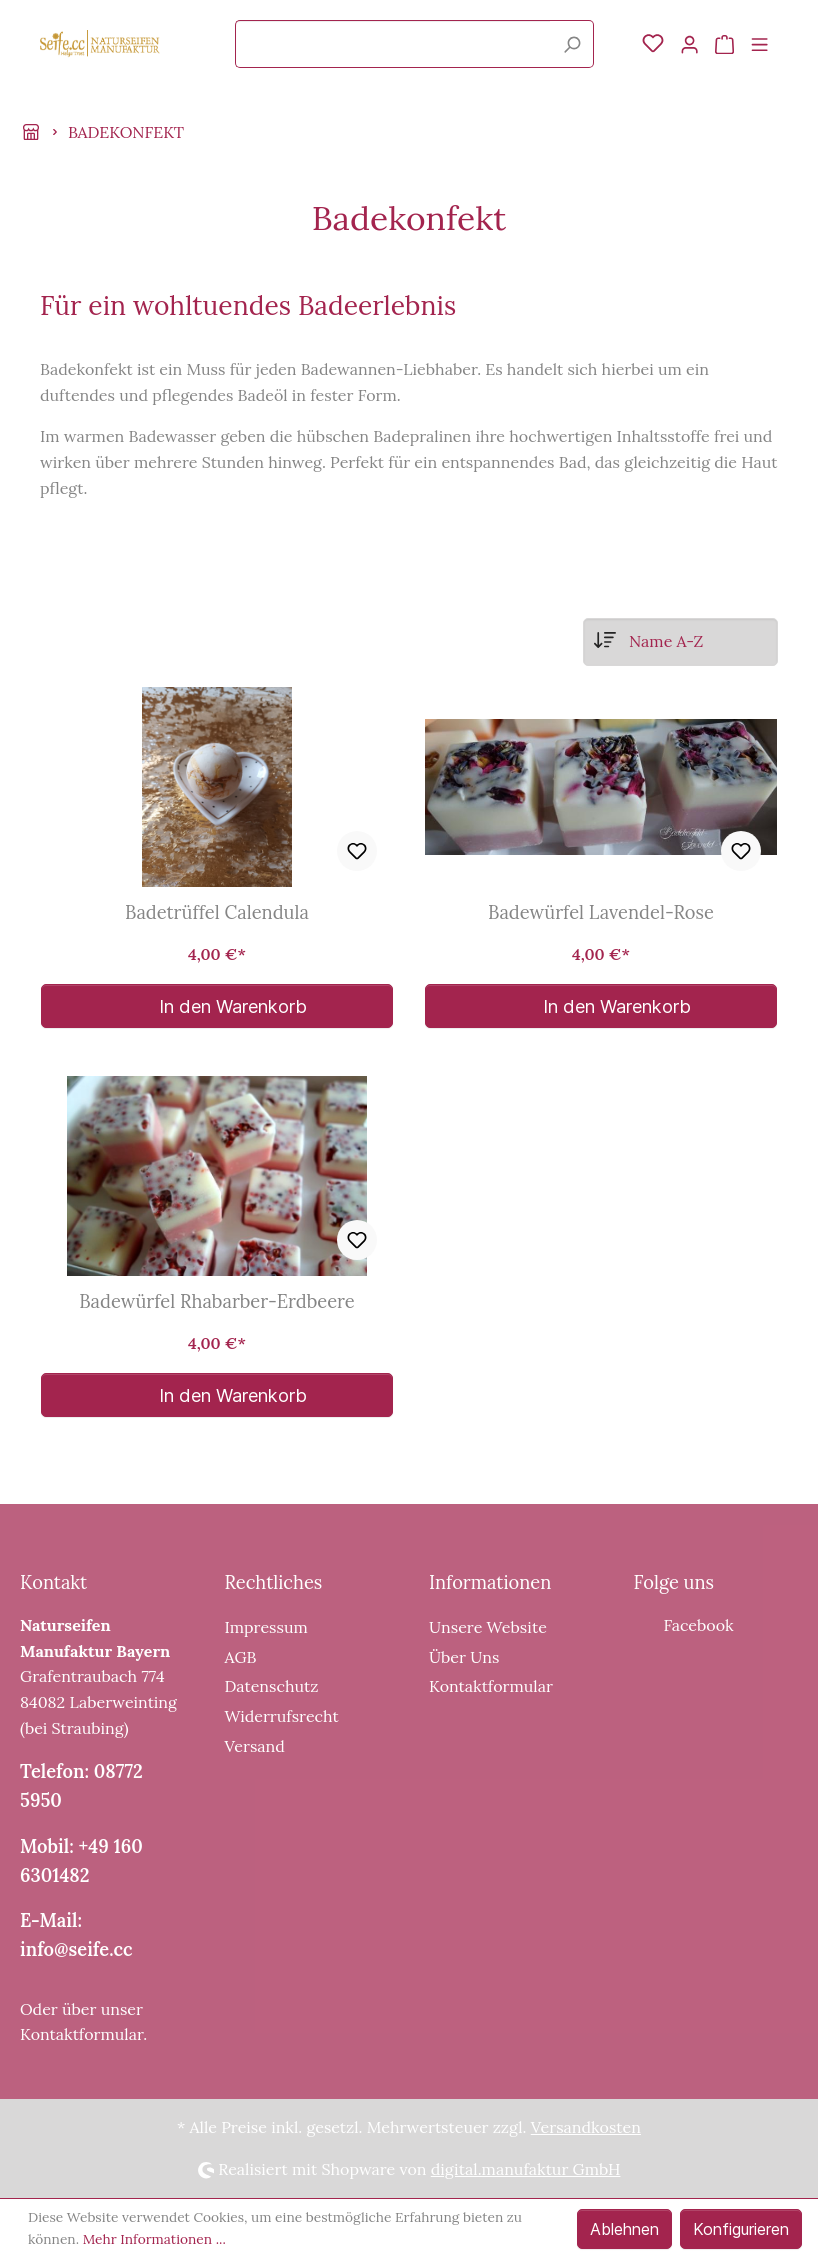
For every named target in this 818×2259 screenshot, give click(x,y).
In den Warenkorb (217, 1006)
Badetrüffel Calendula (217, 913)
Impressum (266, 1627)
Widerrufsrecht (282, 1716)
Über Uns (464, 1657)
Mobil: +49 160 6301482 (81, 1861)
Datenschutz (272, 1686)
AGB (241, 1657)
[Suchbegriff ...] (393, 44)
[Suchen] (572, 44)
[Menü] (759, 44)
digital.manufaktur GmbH (526, 2169)
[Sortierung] (680, 642)
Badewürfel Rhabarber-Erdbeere (216, 1302)
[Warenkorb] (724, 44)
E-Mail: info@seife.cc (76, 1935)
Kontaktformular (81, 2034)
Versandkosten (586, 2127)
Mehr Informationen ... (154, 2239)
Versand (255, 1746)
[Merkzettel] (653, 44)
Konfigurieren (741, 2229)
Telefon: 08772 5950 (81, 1786)
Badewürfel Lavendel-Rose (601, 913)
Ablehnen (624, 2229)
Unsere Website (488, 1627)
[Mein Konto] (689, 44)
